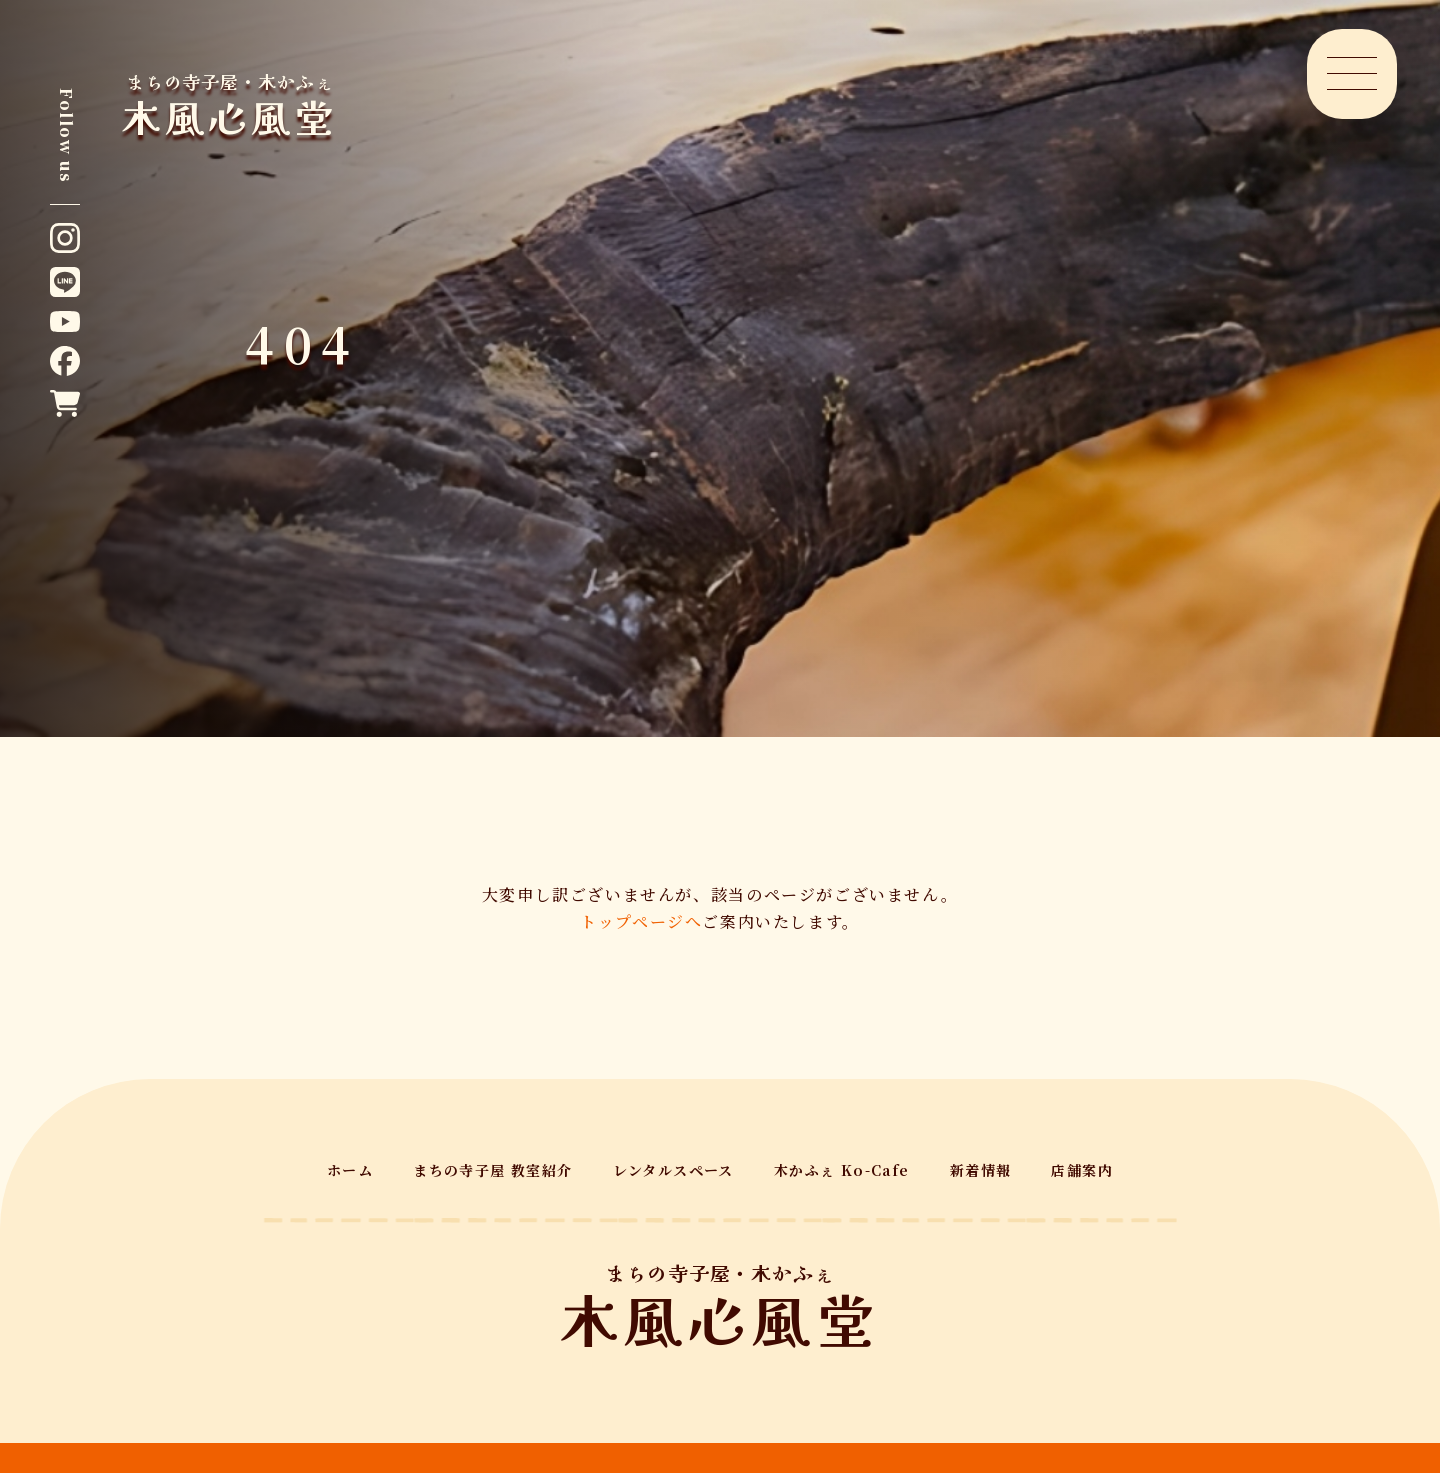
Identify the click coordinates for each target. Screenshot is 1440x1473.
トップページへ (641, 921)
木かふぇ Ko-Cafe (842, 1170)
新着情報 (981, 1170)
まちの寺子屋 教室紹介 (492, 1170)
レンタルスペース (673, 1170)
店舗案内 (1082, 1170)
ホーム (350, 1170)
